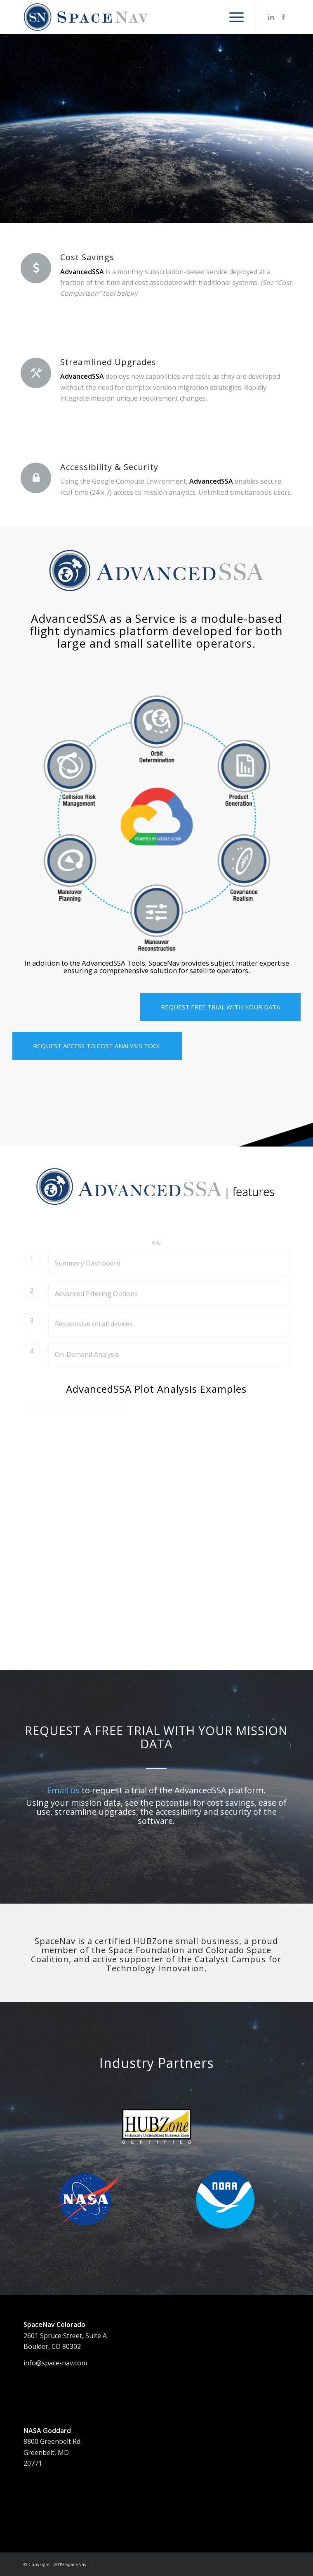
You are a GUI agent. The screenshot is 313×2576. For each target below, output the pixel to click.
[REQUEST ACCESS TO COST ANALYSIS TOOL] (97, 1046)
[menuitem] (232, 16)
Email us (63, 1790)
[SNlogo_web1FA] (130, 16)
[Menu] (232, 16)
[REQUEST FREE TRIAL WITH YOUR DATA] (220, 1007)
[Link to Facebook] (283, 17)
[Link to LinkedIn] (271, 17)
